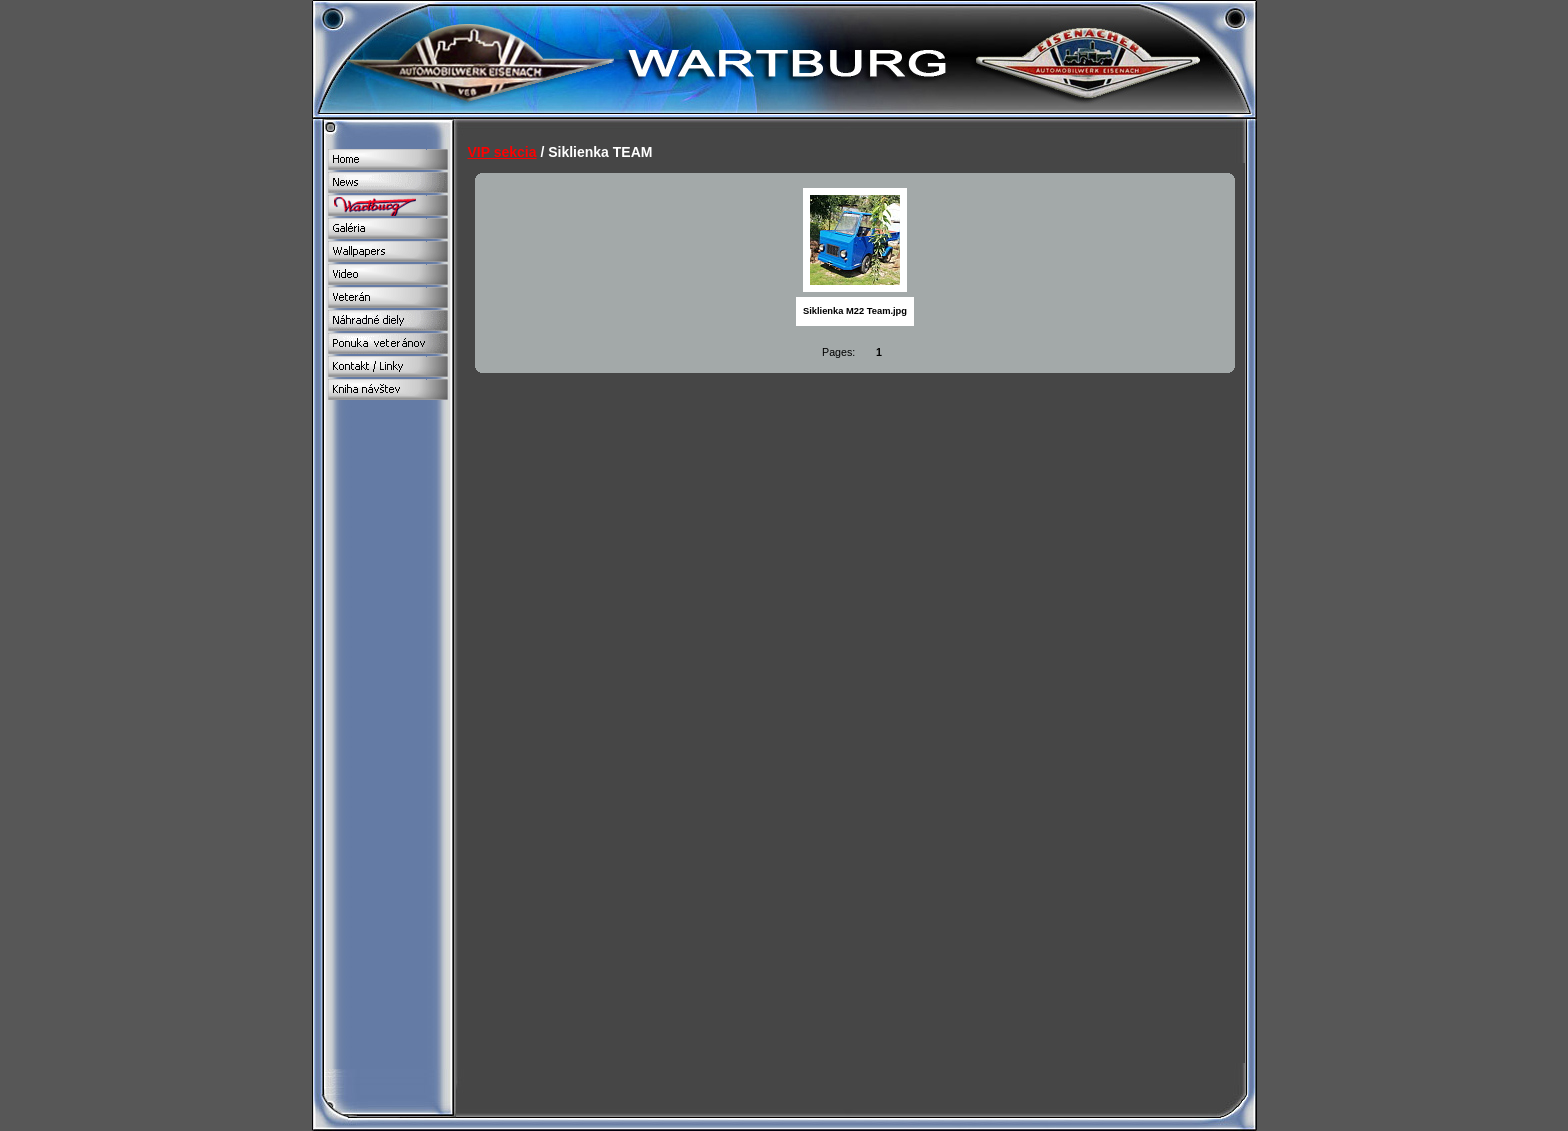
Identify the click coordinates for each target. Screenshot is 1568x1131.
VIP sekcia (502, 152)
